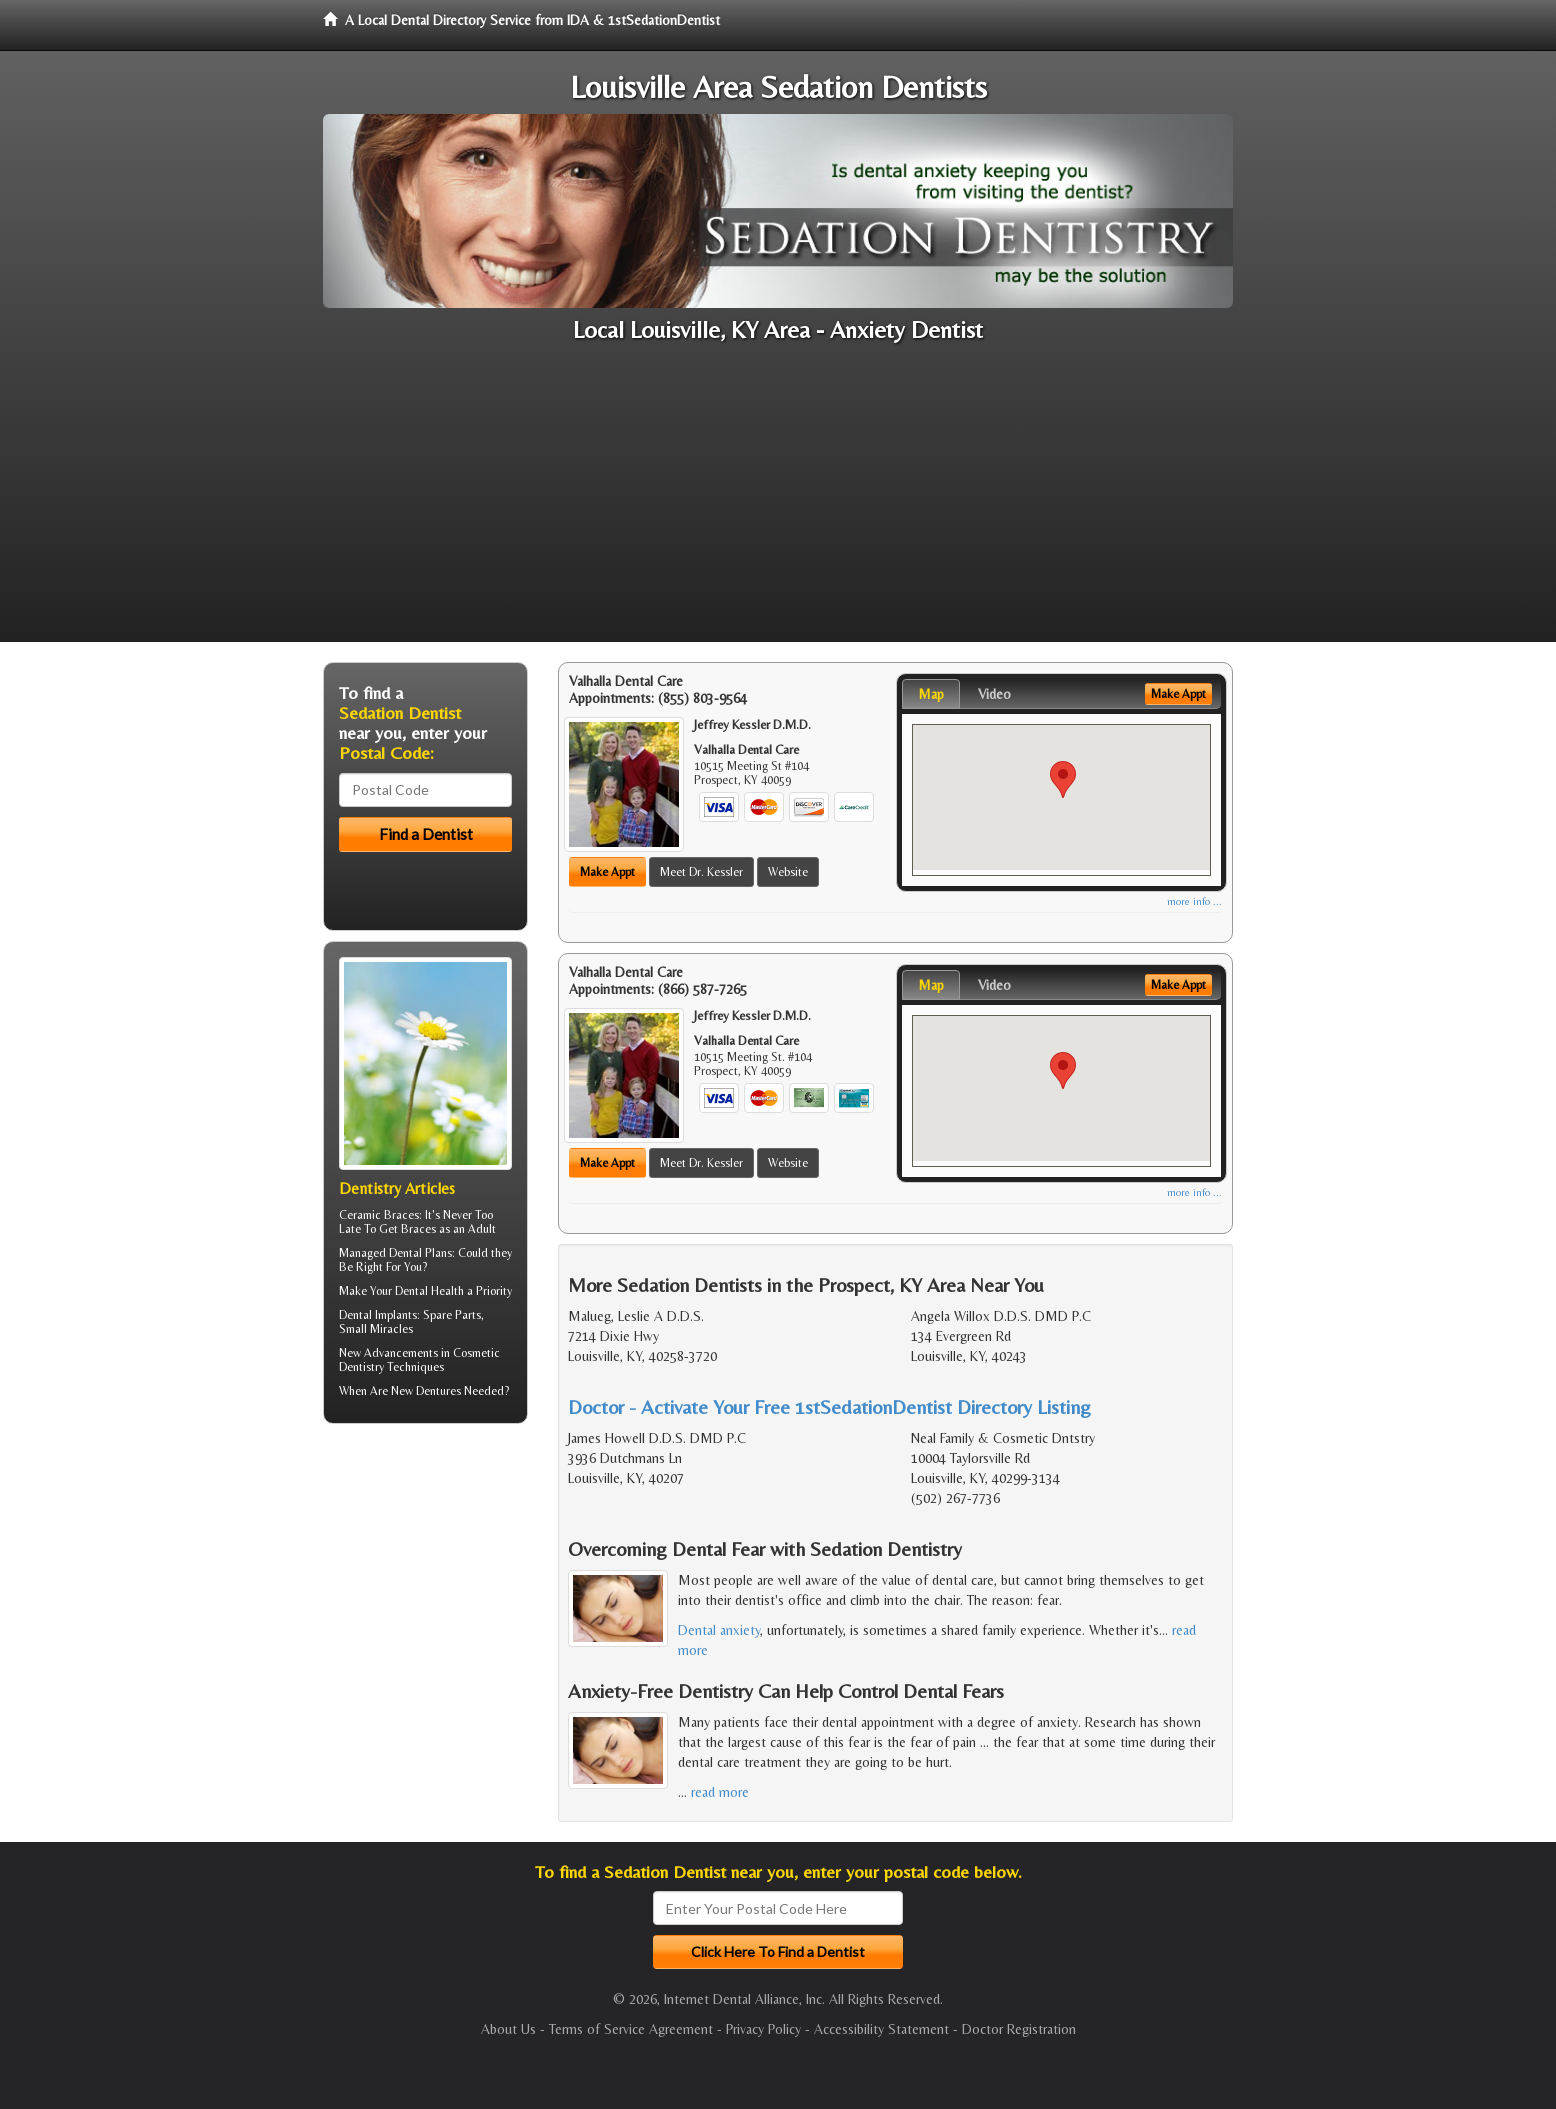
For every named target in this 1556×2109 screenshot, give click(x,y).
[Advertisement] (778, 502)
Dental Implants (378, 1315)
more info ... (1194, 901)
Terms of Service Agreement (631, 2029)
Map (931, 694)
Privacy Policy (763, 2029)
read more (720, 1792)
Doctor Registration (1019, 2029)
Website (788, 872)
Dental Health (429, 1291)
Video (994, 694)
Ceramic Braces (379, 1215)
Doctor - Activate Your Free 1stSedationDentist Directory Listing (829, 1406)
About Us (508, 2029)
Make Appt (607, 872)
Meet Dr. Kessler (701, 872)
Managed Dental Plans (395, 1253)
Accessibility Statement (881, 2029)
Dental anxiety (719, 1630)
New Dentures (426, 1391)
